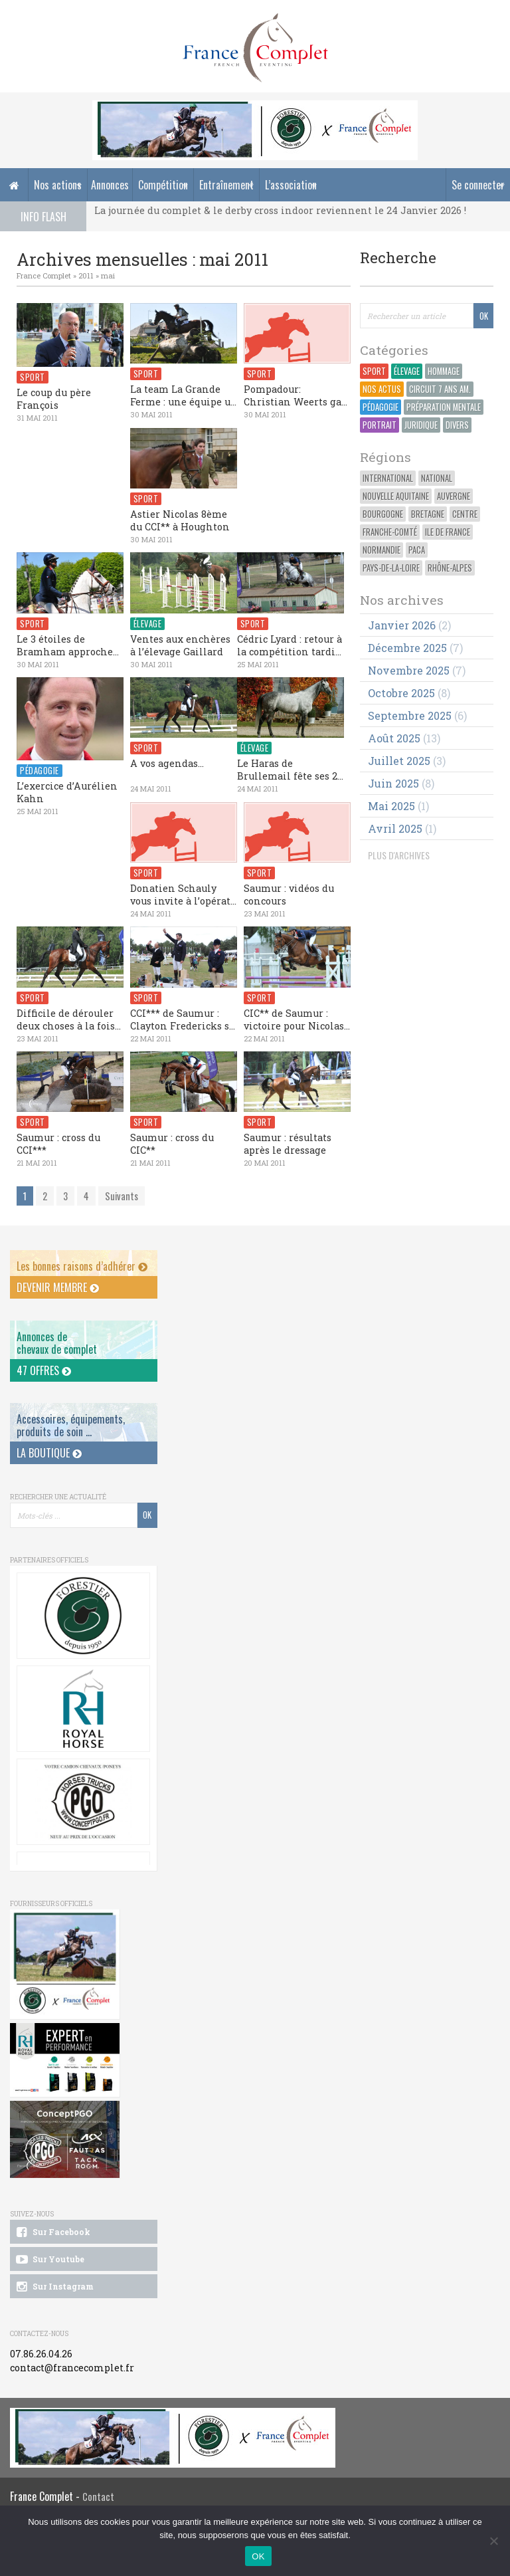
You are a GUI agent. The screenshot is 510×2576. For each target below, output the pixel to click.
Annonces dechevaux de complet (57, 1343)
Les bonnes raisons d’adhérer (82, 1266)
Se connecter (478, 185)
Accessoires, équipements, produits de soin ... (71, 1425)
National (436, 478)
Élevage (407, 371)
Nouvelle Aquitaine (396, 496)
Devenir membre (58, 1287)
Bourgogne (383, 514)
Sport (374, 371)
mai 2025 (391, 806)
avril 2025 (395, 828)
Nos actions (58, 185)
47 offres (44, 1370)
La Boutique (49, 1453)
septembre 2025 (410, 715)
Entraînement (226, 185)
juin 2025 (393, 783)
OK (258, 2556)
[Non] (493, 2540)
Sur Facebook (52, 2232)
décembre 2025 (407, 648)
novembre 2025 (409, 670)
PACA (416, 550)
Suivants (121, 1196)
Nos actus (382, 389)
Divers (457, 425)
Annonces (110, 185)
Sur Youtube (49, 2260)
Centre (464, 514)
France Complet (44, 275)
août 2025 (394, 738)
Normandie (381, 550)
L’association (291, 185)
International (388, 478)
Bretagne (427, 514)
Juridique (421, 425)
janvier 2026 (402, 625)
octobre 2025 (401, 693)
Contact (98, 2497)
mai (108, 275)
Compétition (163, 185)
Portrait (379, 425)
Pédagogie (380, 407)
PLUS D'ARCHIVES (399, 855)
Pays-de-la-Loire (391, 568)
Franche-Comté (390, 532)
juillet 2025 (399, 761)
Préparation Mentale (443, 407)
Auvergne (453, 496)
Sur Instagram (54, 2287)
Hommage (444, 371)
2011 (86, 275)
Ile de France (447, 532)
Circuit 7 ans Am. (440, 389)
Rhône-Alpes (450, 568)
